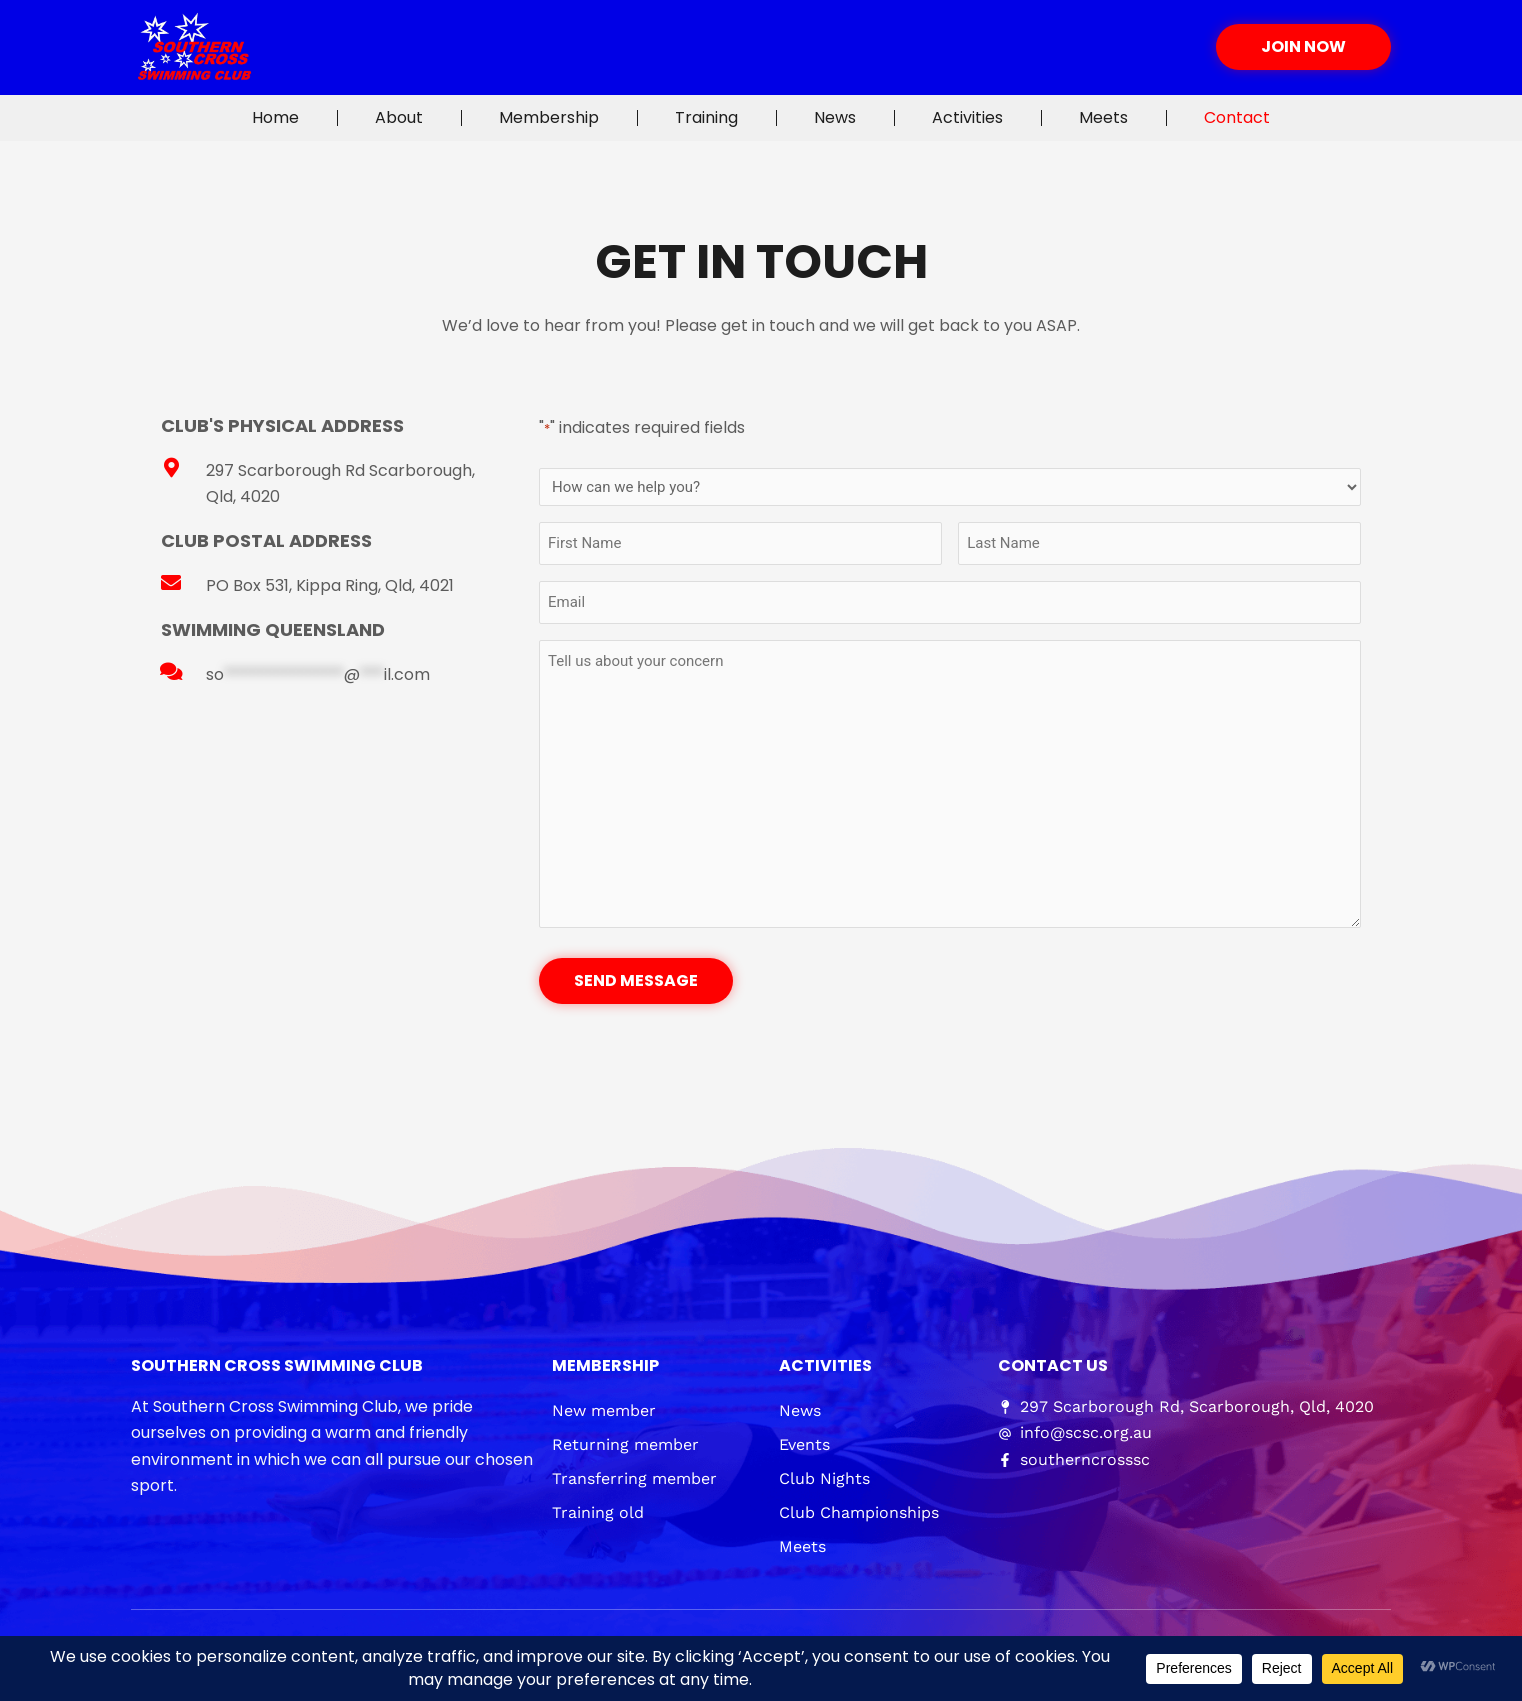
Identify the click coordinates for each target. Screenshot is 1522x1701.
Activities (967, 117)
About (399, 117)
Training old (598, 1512)
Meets (1103, 117)
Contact (1237, 117)
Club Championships (859, 1512)
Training (706, 117)
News (835, 117)
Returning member (625, 1444)
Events (804, 1444)
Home (275, 117)
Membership (549, 117)
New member (604, 1410)
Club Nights (824, 1478)
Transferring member (634, 1478)
